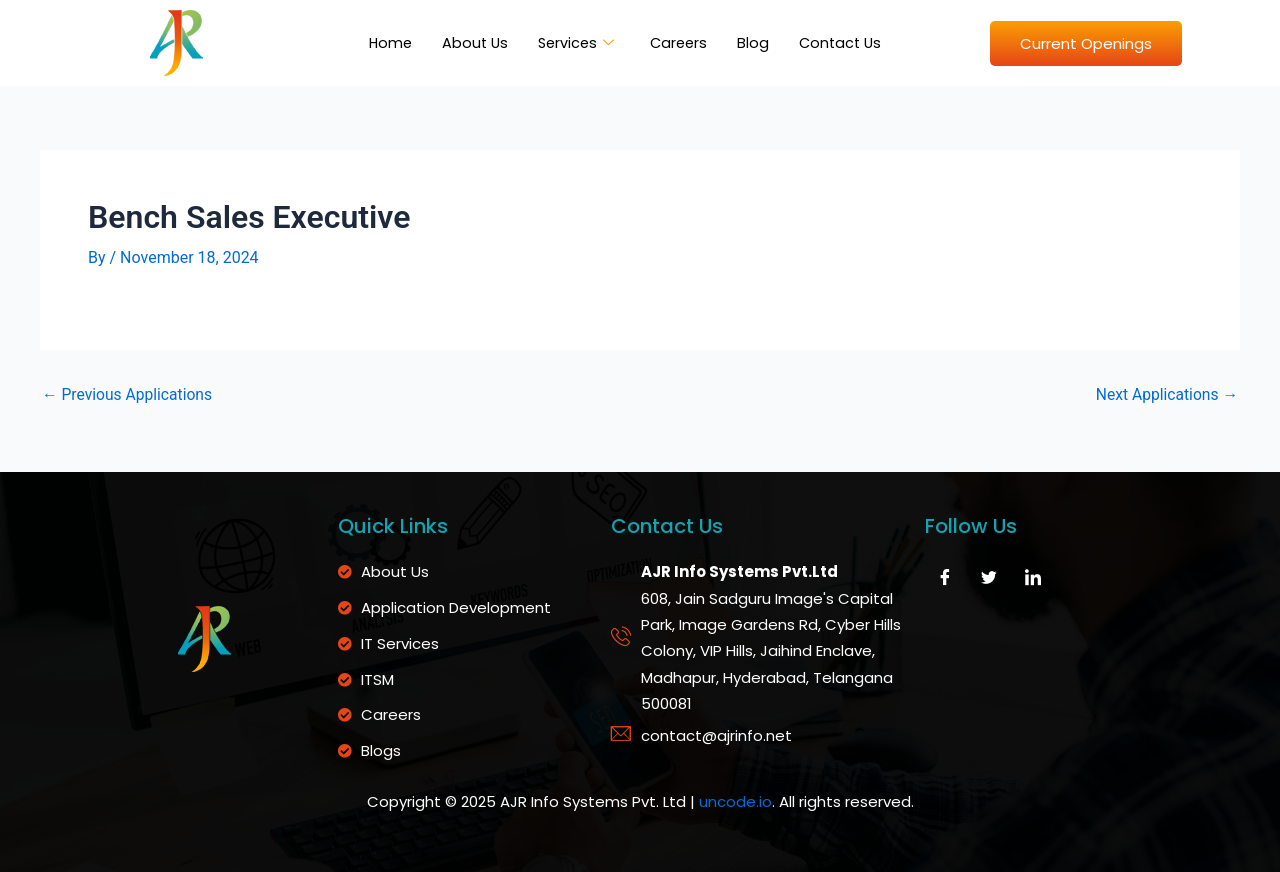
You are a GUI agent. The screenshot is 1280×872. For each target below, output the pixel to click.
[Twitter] (989, 577)
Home (384, 42)
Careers (680, 42)
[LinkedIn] (1033, 577)
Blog (756, 42)
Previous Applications (129, 395)
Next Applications (1165, 395)
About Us (471, 42)
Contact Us (845, 42)
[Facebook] (945, 577)
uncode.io (735, 802)
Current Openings (1086, 43)
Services (574, 43)
